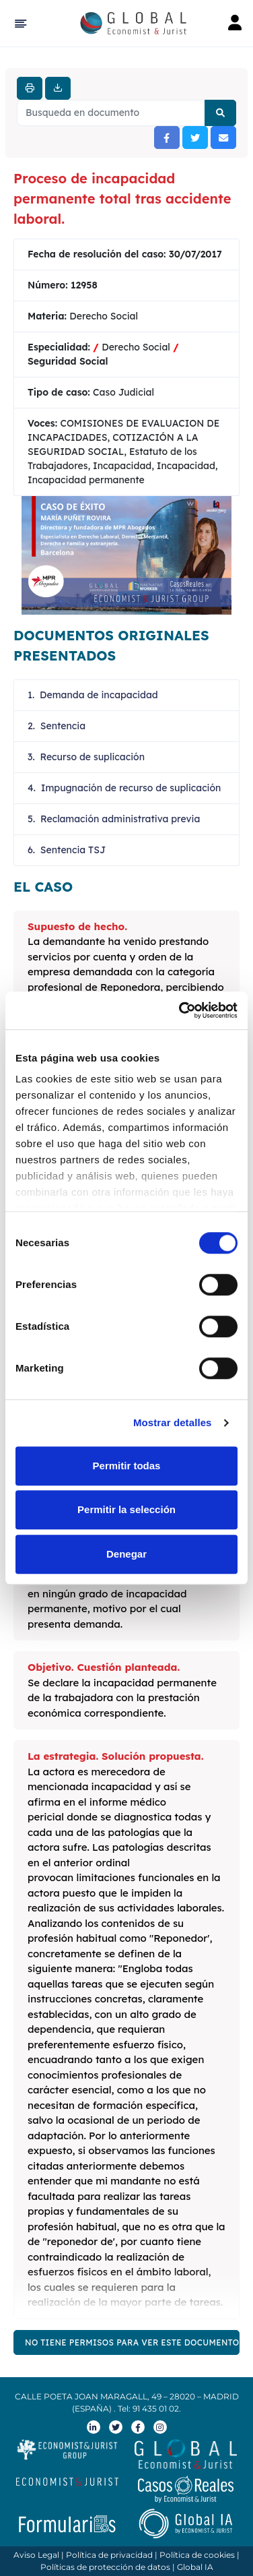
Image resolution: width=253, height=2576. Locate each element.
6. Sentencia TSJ (67, 850)
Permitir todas (127, 1465)
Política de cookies (197, 2555)
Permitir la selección (126, 1509)
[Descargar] (58, 88)
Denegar (126, 1554)
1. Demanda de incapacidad (93, 695)
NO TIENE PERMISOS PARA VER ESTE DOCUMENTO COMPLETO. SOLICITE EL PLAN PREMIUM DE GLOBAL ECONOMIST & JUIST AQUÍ (132, 2342)
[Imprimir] (29, 88)
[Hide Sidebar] (18, 23)
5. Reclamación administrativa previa (114, 819)
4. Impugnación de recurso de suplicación (124, 788)
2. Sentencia (56, 726)
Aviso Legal (36, 2555)
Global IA (195, 2567)
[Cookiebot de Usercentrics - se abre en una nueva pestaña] (180, 1010)
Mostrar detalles (172, 1422)
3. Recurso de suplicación (86, 757)
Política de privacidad (109, 2555)
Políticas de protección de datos (105, 2567)
